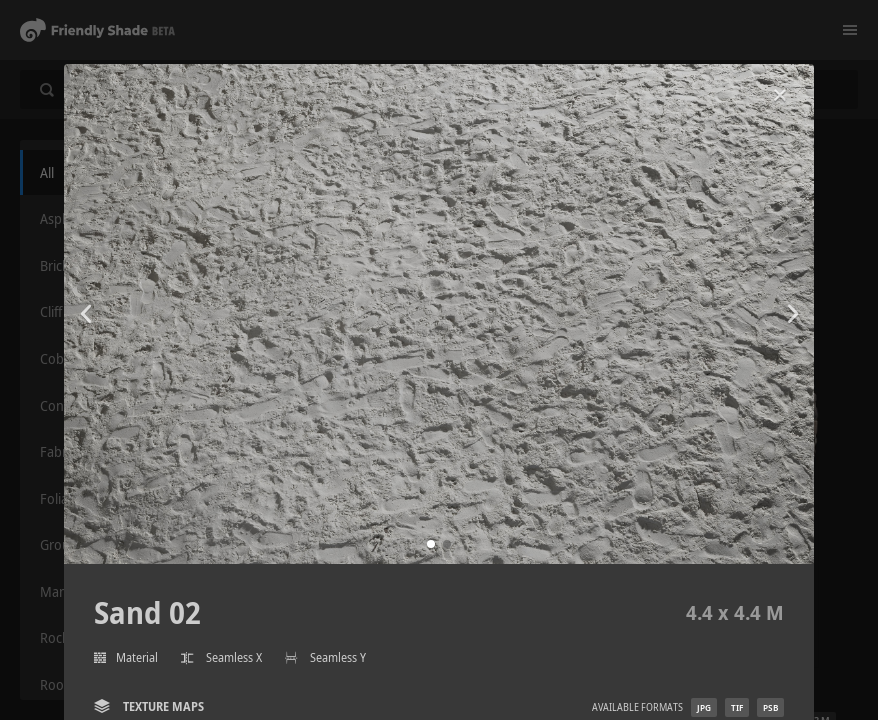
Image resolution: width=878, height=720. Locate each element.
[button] (431, 544)
